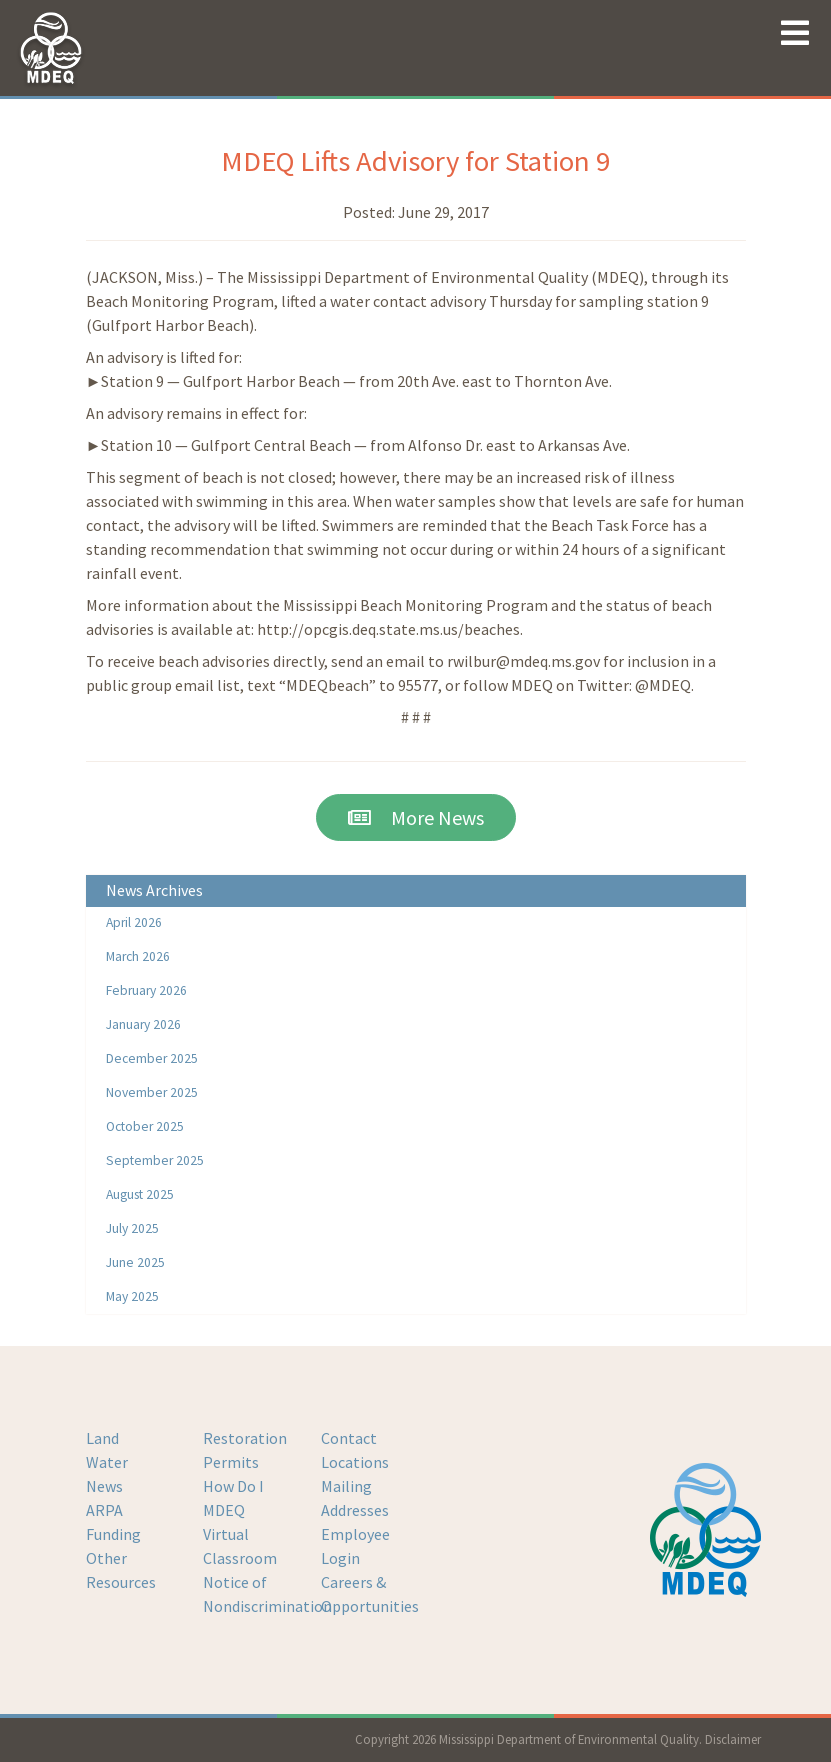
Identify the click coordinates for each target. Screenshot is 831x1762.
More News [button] (416, 817)
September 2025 (155, 1160)
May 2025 (132, 1296)
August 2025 (140, 1194)
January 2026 (143, 1024)
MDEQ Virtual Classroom (240, 1534)
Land (102, 1438)
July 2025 (132, 1228)
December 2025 (152, 1058)
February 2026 (146, 990)
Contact (349, 1438)
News (104, 1486)
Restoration (245, 1438)
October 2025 (145, 1126)
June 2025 (135, 1262)
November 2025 (152, 1092)
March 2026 (138, 956)
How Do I (233, 1486)
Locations (355, 1462)
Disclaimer (733, 1739)
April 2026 (134, 922)
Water (107, 1462)
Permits (231, 1462)
